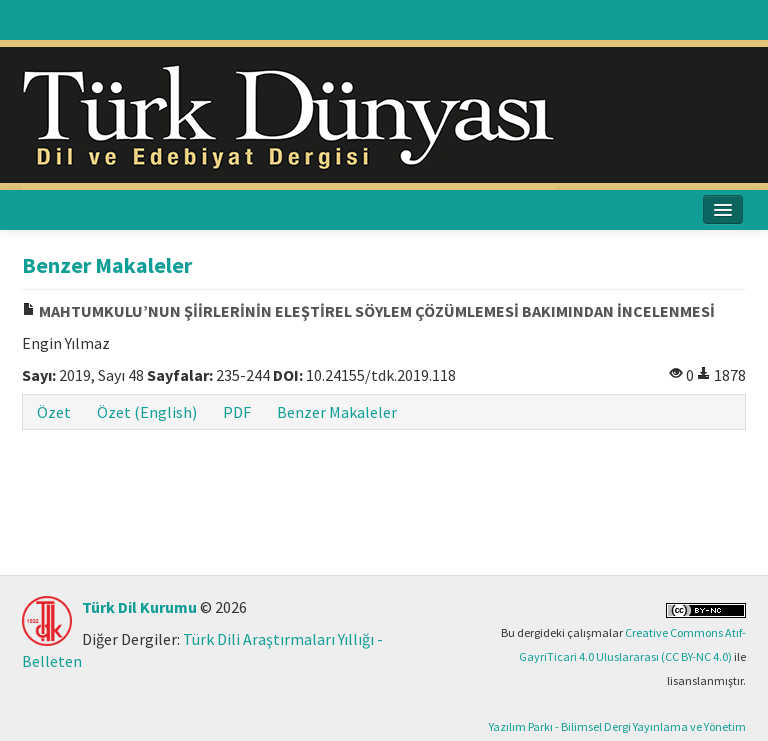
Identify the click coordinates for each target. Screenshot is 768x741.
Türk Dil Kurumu (139, 607)
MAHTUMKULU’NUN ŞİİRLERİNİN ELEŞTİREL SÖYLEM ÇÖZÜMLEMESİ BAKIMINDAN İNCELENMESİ (368, 311)
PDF (237, 412)
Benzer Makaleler (337, 412)
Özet (54, 412)
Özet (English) (147, 412)
